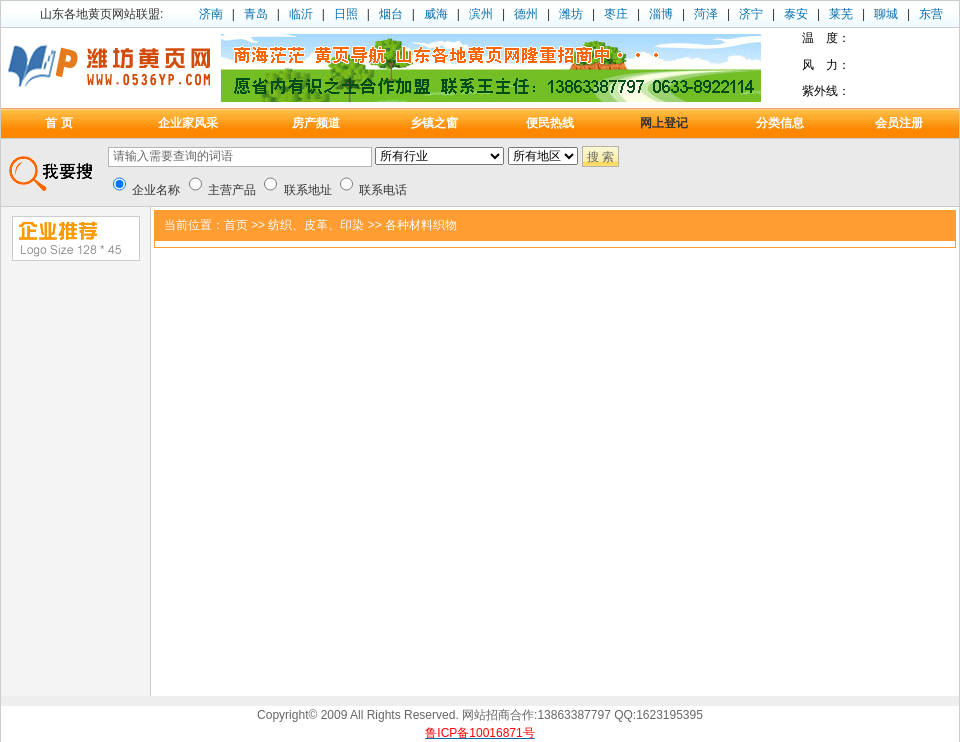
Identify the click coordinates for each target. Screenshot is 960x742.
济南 (211, 14)
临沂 (301, 14)
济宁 (751, 14)
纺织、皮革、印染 (316, 225)
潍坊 (571, 14)
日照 (346, 14)
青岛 (256, 14)
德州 (526, 14)
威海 (436, 14)
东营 (931, 14)
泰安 (796, 14)
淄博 (661, 14)
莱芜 (841, 14)
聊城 (886, 14)
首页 (236, 225)
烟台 (391, 14)
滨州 (481, 14)
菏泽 (706, 14)
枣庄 (616, 14)
